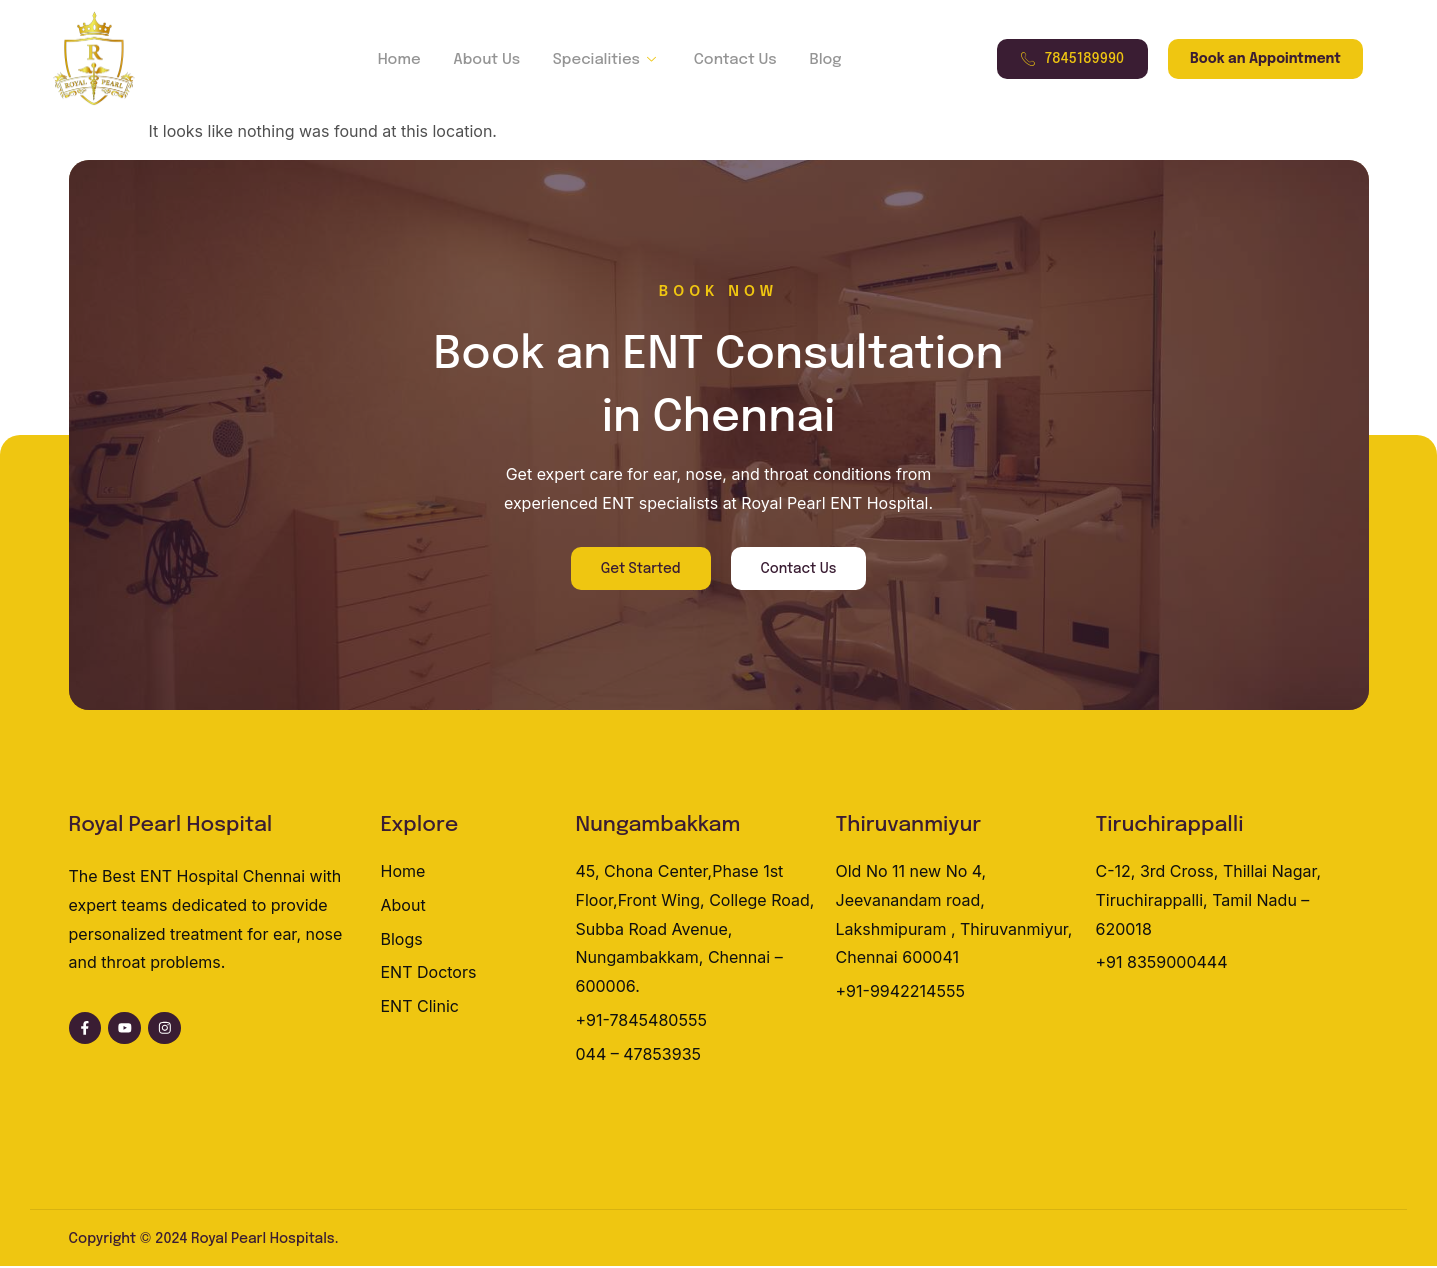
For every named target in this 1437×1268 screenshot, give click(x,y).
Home (403, 60)
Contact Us (731, 60)
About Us (488, 60)
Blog (819, 60)
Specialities (606, 60)
